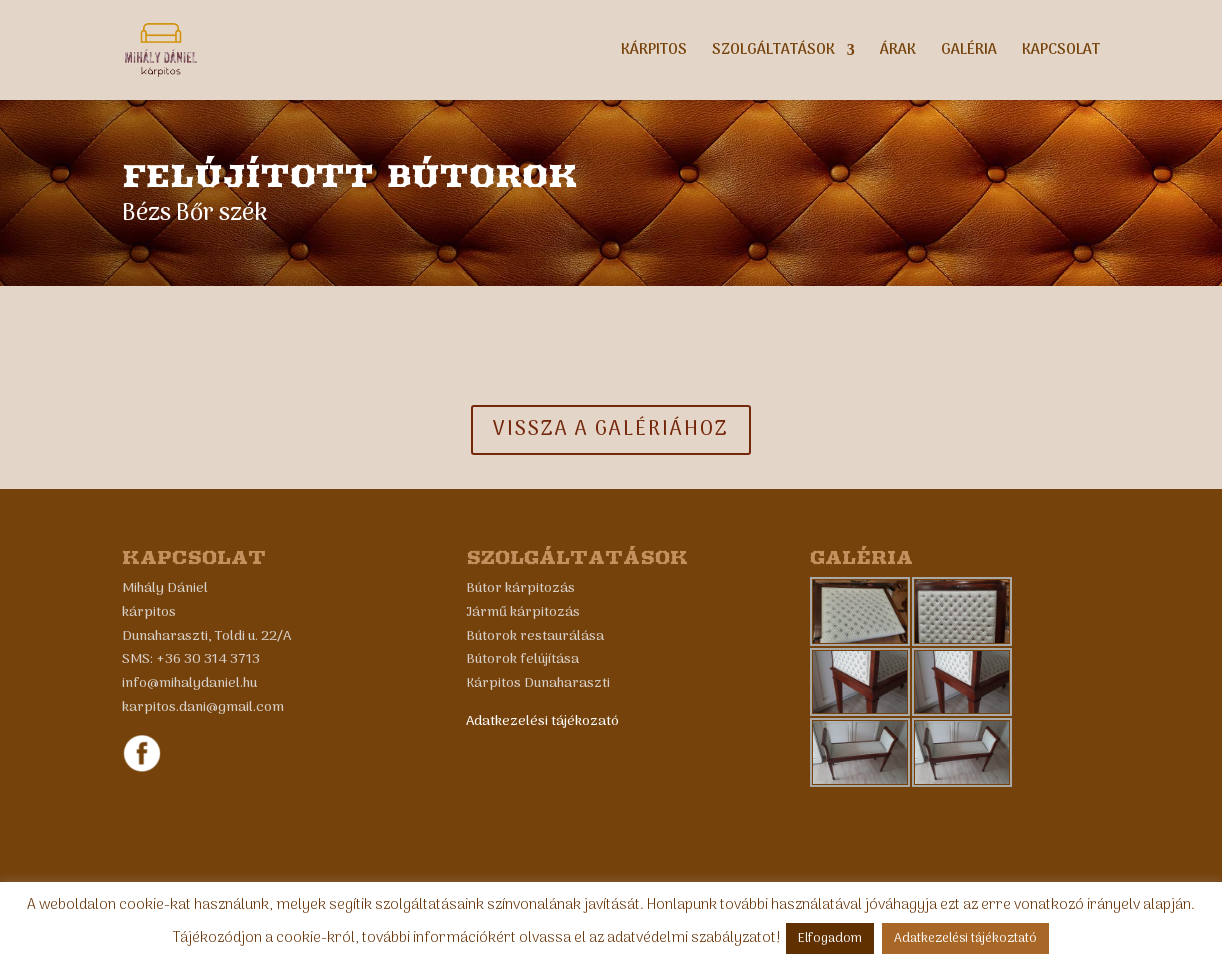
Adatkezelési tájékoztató (965, 938)
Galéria (969, 52)
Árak (898, 52)
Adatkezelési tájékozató (542, 721)
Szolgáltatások (773, 52)
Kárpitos (654, 52)
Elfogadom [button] (830, 938)
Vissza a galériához (611, 430)
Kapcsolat (1061, 52)
